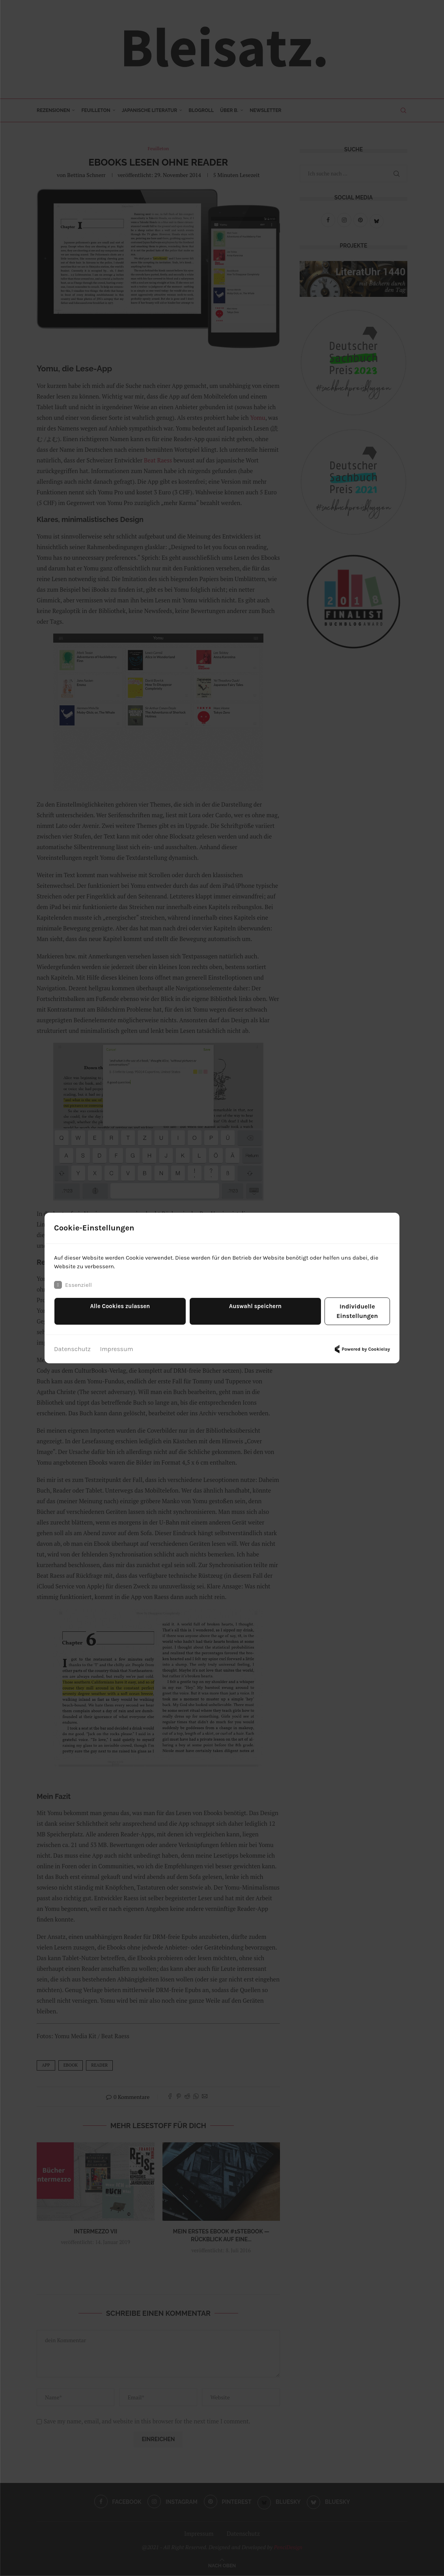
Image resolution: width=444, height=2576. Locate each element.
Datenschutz (72, 1345)
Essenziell (74, 1290)
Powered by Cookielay (361, 1345)
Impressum (116, 1345)
